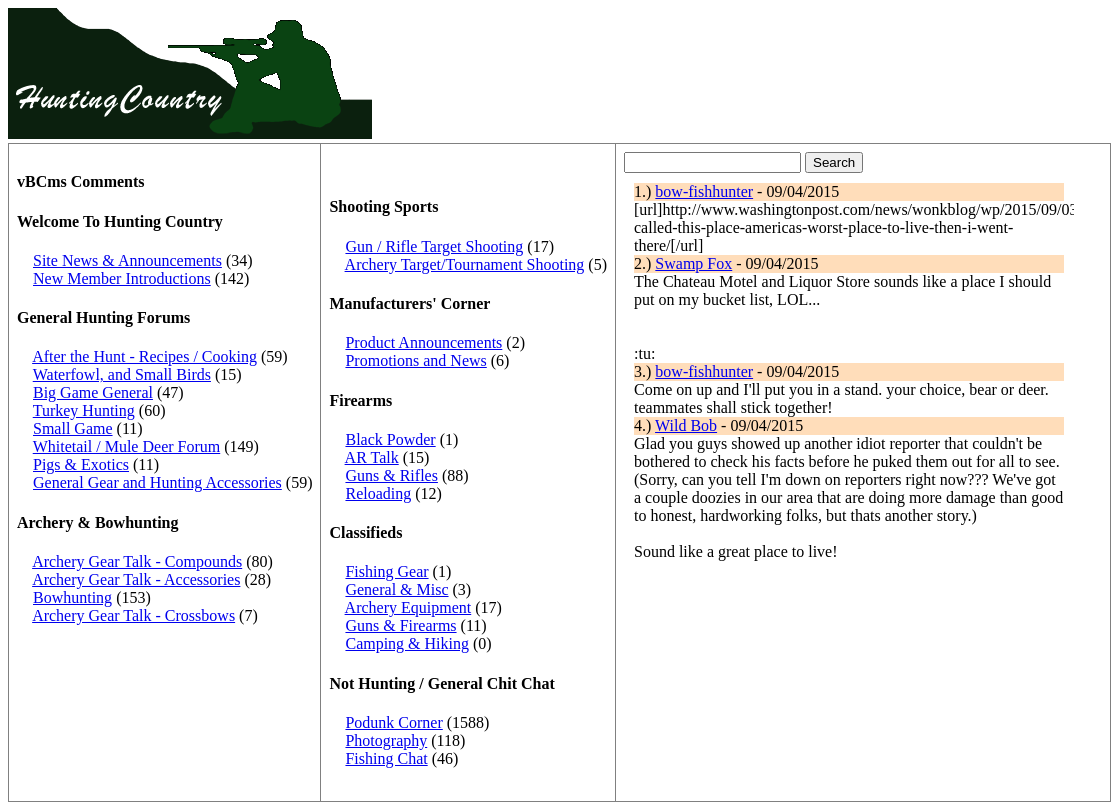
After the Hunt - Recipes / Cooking (144, 356)
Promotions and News (415, 360)
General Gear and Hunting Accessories (157, 482)
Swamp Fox (693, 263)
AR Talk (372, 457)
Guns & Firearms (400, 625)
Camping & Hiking (407, 643)
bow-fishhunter (704, 191)
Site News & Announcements (127, 260)
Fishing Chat (386, 758)
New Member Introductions (122, 278)
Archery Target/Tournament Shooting (465, 264)
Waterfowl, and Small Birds (122, 374)
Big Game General (93, 392)
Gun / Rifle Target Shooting (434, 246)
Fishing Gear (386, 571)
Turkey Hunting (84, 410)
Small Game (73, 428)
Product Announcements (423, 342)
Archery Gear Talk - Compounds (137, 561)
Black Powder (390, 439)
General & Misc (396, 589)
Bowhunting (72, 597)
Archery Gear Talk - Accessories (136, 579)
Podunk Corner (393, 722)
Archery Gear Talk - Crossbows (133, 615)
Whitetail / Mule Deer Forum (127, 446)
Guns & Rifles (391, 475)
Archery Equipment (408, 607)
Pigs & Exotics (81, 464)
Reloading (378, 493)
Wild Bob (686, 425)
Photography (386, 740)
